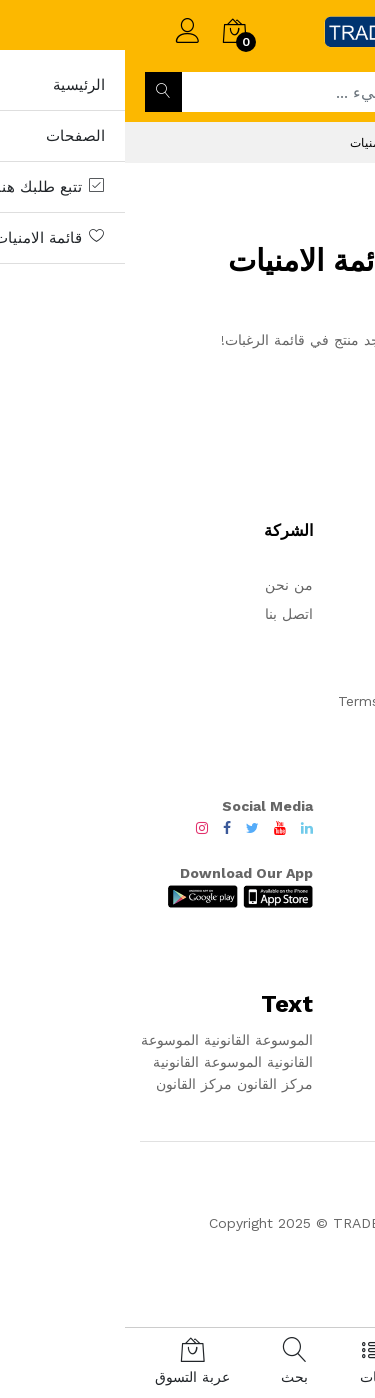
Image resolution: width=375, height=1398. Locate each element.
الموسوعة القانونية (131, 1040)
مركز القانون (150, 1084)
